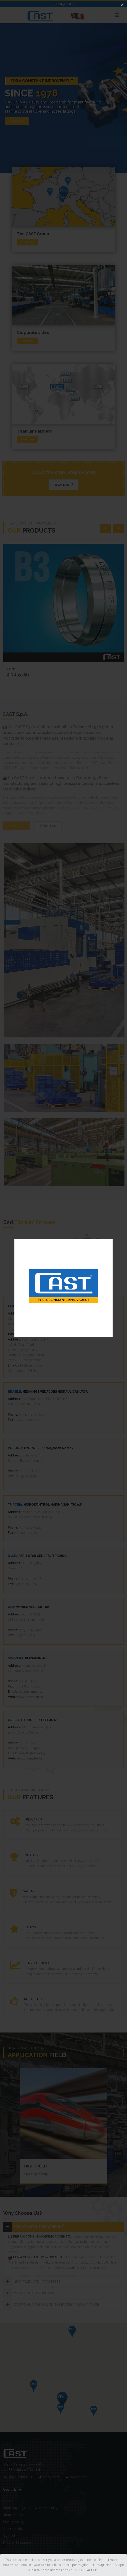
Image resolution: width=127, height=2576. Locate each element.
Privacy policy (13, 2522)
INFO (78, 2570)
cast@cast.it (63, 4)
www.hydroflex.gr (29, 1758)
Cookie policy (13, 2529)
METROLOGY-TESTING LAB (34, 2293)
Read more (17, 113)
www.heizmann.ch (29, 1697)
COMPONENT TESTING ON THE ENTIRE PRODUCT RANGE (56, 2304)
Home (7, 2501)
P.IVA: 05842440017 (17, 2542)
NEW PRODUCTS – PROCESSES (37, 2281)
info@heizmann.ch (31, 1691)
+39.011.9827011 (20, 2477)
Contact (9, 2535)
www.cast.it (79, 2477)
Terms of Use (13, 2515)
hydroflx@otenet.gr (32, 1753)
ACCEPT (93, 2570)
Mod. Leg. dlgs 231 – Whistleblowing (30, 2508)
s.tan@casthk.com (31, 1365)
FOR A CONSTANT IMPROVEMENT (39, 2226)
